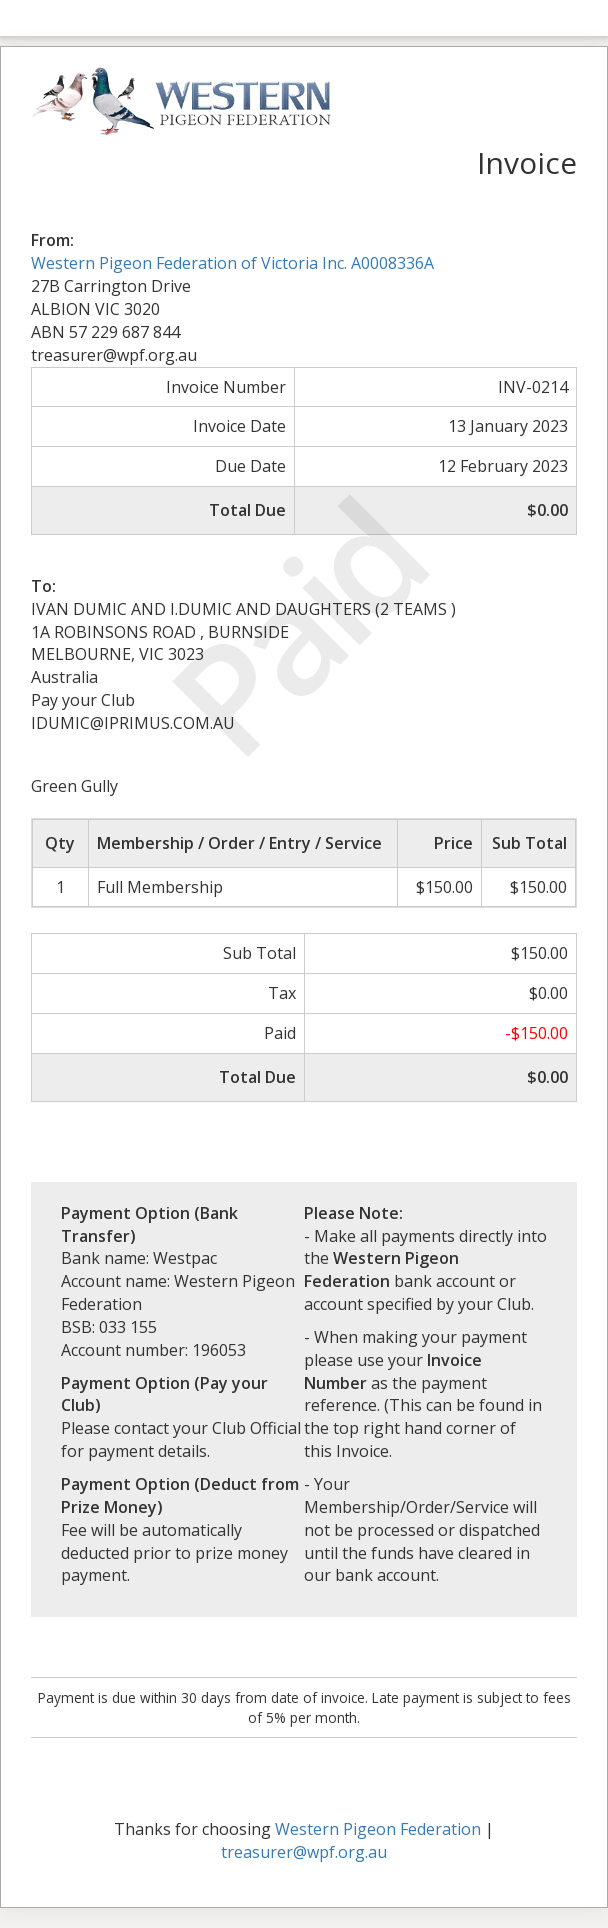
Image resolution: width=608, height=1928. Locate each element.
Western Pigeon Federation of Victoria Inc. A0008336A (232, 263)
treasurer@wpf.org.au (304, 1852)
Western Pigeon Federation (378, 1829)
